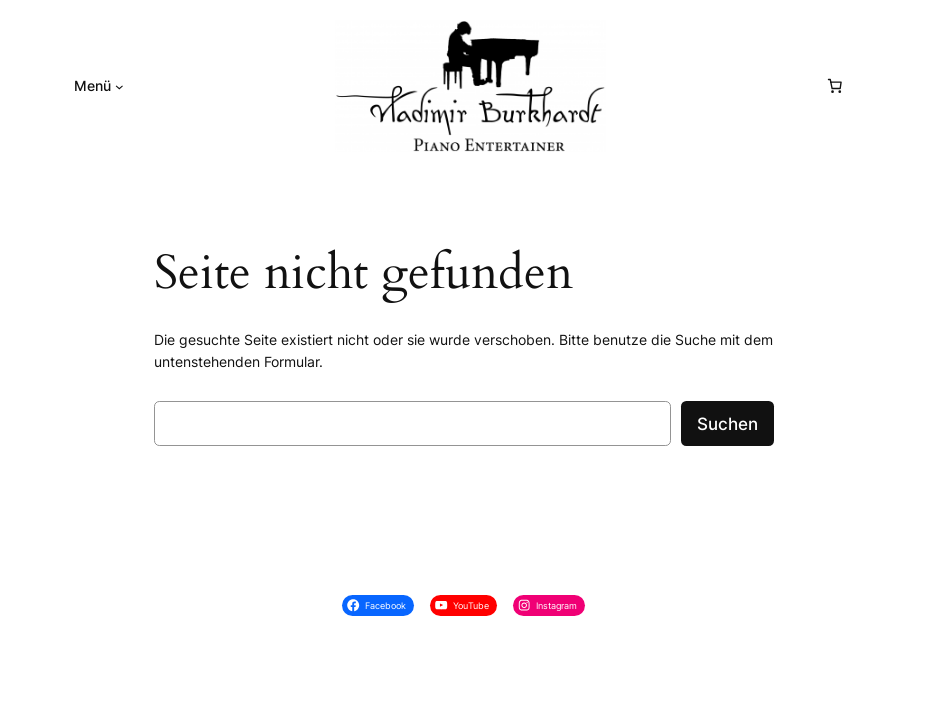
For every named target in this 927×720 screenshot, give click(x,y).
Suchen (727, 424)
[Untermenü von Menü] (119, 86)
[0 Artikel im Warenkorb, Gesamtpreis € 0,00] (835, 86)
